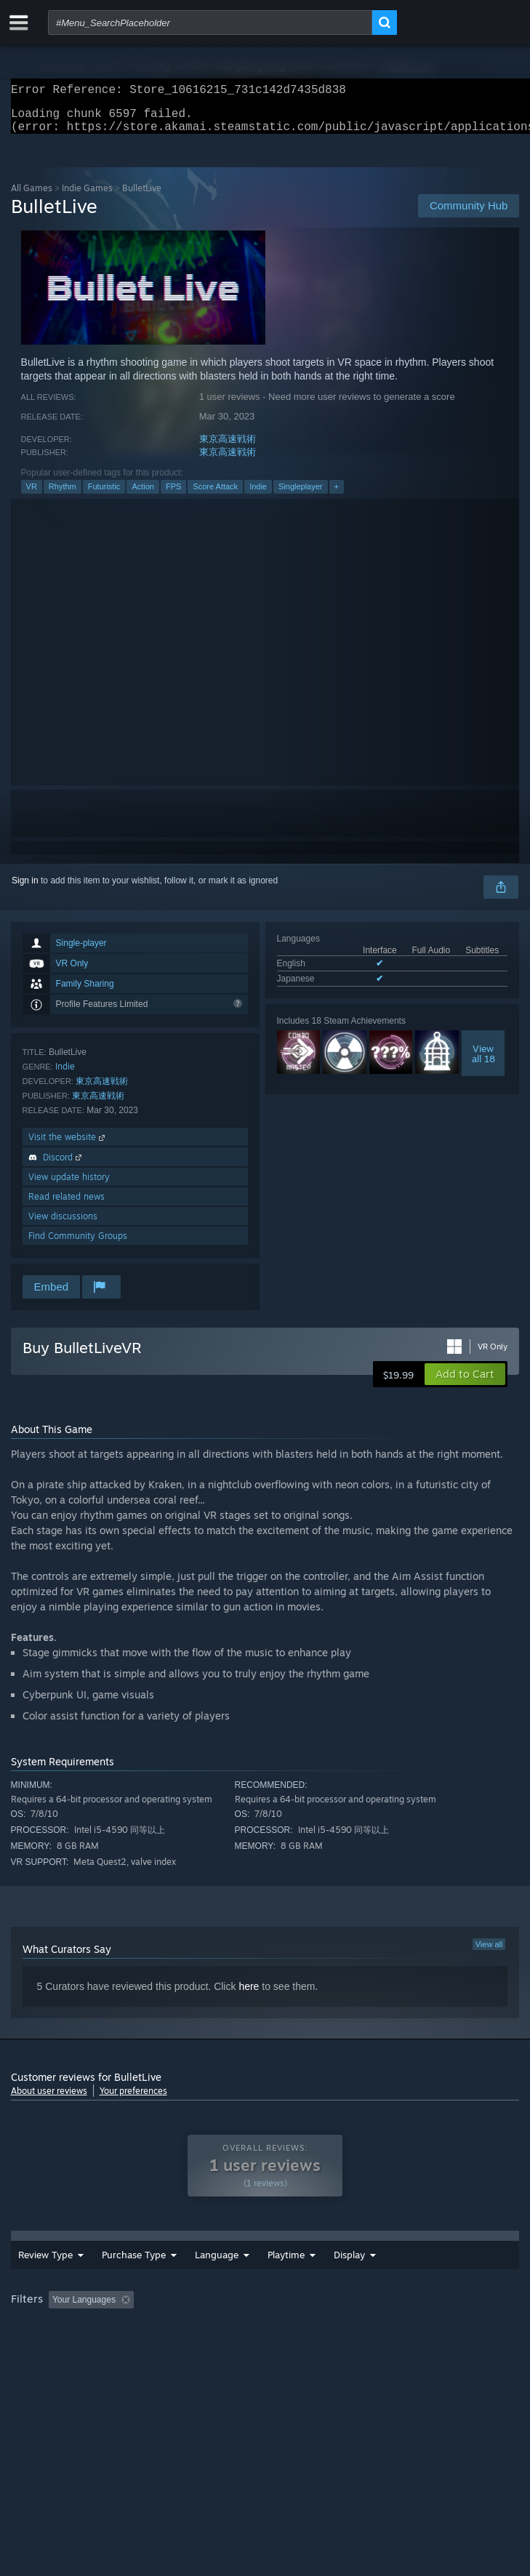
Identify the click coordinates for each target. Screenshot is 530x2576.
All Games (31, 196)
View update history (69, 1185)
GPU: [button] (318, 2352)
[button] (465, 1383)
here (248, 1995)
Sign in (25, 889)
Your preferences (133, 2099)
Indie (258, 495)
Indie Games (87, 196)
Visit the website (68, 1145)
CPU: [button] (269, 2352)
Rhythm (62, 495)
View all (489, 1953)
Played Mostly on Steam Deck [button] (73, 2352)
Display (409, 2281)
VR (31, 495)
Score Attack (215, 495)
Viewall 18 (483, 1062)
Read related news (66, 1205)
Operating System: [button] (194, 2352)
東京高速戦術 (227, 447)
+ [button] (336, 495)
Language (203, 2281)
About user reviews (49, 2099)
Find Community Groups (77, 1244)
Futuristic (104, 495)
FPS (173, 495)
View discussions (62, 1224)
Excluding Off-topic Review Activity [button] (230, 2332)
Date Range (267, 2280)
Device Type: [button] (381, 2352)
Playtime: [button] (343, 2332)
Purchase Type (115, 2280)
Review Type (33, 2280)
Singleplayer (300, 495)
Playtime (345, 2281)
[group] (265, 2342)
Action (143, 495)
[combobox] (210, 22)
